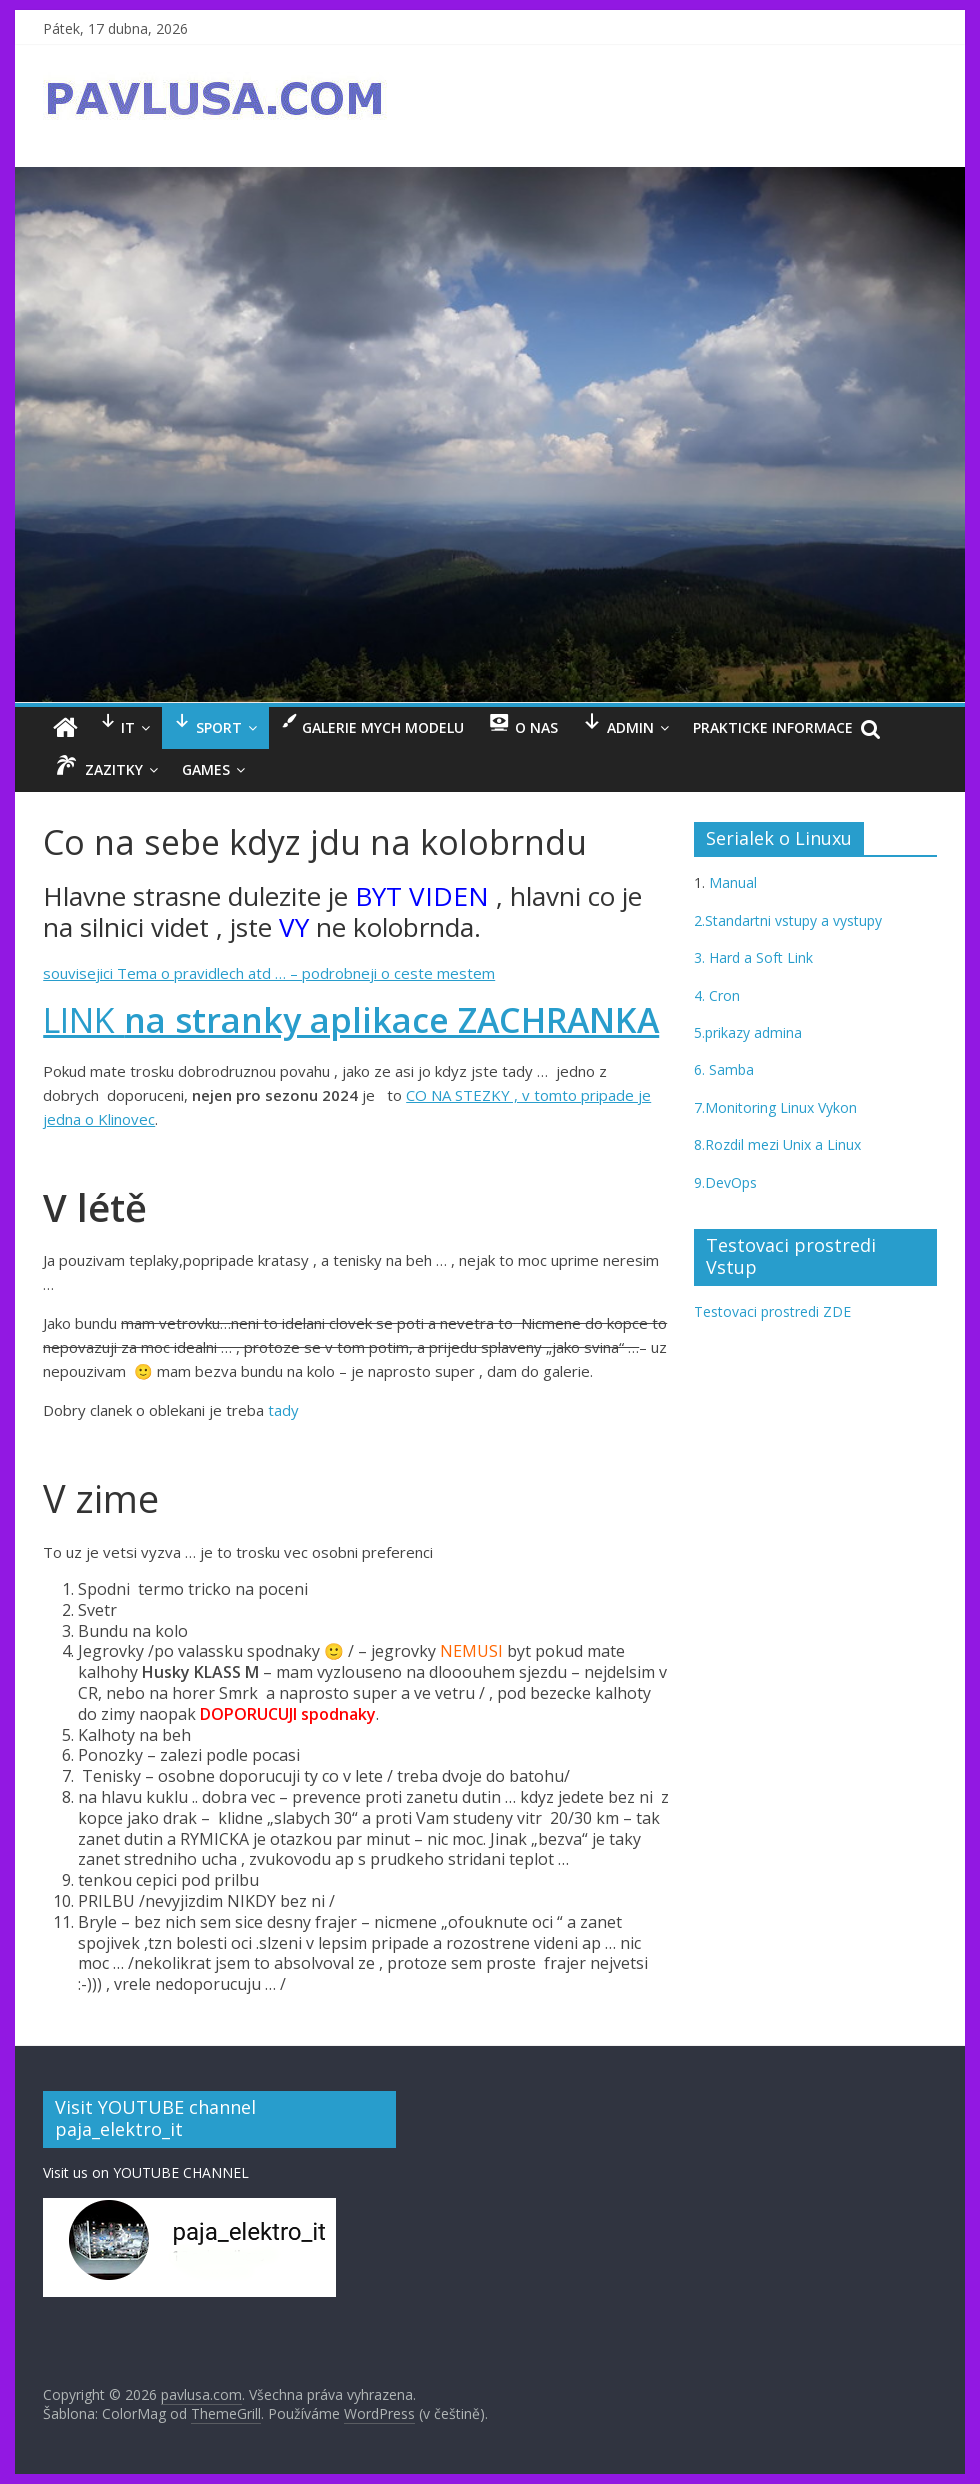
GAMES (206, 769)
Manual (731, 882)
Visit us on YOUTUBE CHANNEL (146, 2172)
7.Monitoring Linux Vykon (775, 1107)
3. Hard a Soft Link (753, 957)
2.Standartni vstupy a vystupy (788, 920)
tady (283, 1410)
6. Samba (724, 1069)
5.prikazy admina (748, 1032)
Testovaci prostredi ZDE (772, 1311)
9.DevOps (725, 1182)
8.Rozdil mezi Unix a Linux (777, 1144)
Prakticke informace (773, 727)
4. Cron (717, 995)
